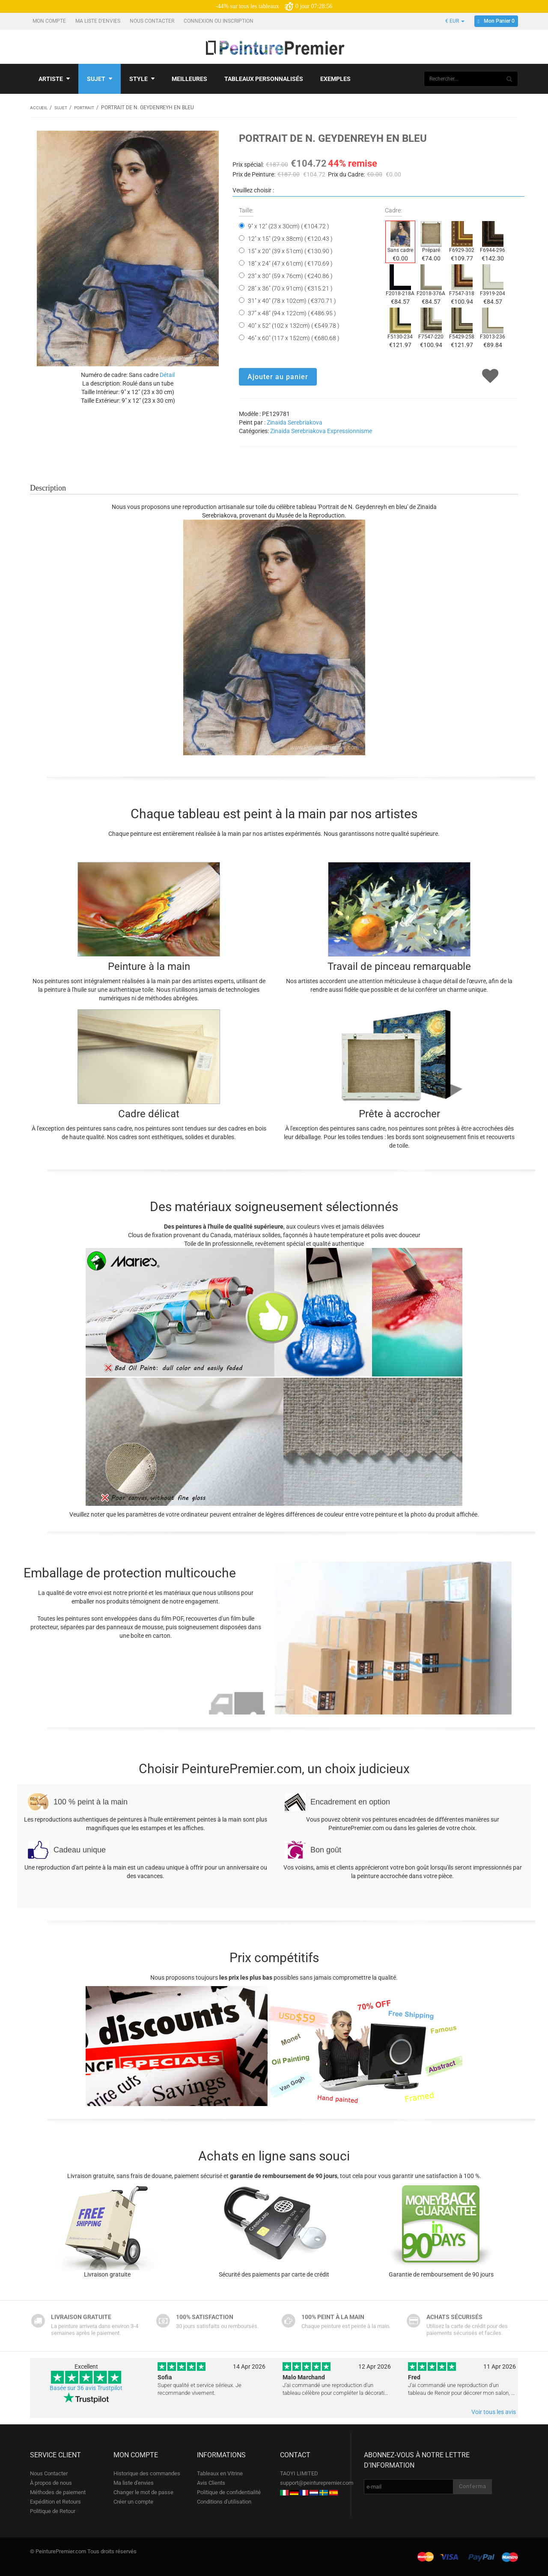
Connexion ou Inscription (219, 21)
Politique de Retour (52, 2510)
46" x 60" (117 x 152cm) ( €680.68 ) (294, 337)
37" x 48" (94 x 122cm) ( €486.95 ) (292, 312)
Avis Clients (211, 2482)
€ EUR (455, 21)
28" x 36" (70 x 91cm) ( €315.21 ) (290, 287)
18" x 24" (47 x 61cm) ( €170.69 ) (290, 263)
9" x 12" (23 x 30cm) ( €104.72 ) (288, 225)
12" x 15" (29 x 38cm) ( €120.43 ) (290, 238)
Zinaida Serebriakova (294, 422)
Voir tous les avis (493, 2411)
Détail (167, 374)
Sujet (99, 78)
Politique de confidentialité (229, 2492)
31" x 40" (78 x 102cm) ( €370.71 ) (292, 300)
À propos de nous (51, 2482)
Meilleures (189, 78)
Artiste (54, 78)
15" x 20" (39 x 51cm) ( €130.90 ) (290, 250)
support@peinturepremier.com (316, 2482)
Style (142, 78)
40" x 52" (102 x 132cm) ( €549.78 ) (294, 325)
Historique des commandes (146, 2473)
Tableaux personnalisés (263, 78)
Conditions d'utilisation (224, 2501)
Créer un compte (133, 2501)
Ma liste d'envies (98, 21)
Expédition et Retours (55, 2501)
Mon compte (50, 21)
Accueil (40, 108)
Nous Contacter (153, 21)
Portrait (91, 108)
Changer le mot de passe (143, 2492)
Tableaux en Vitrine (220, 2473)
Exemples (335, 78)
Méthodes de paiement (58, 2492)
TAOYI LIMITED (299, 2473)
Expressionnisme (349, 430)
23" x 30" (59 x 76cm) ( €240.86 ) (290, 275)
